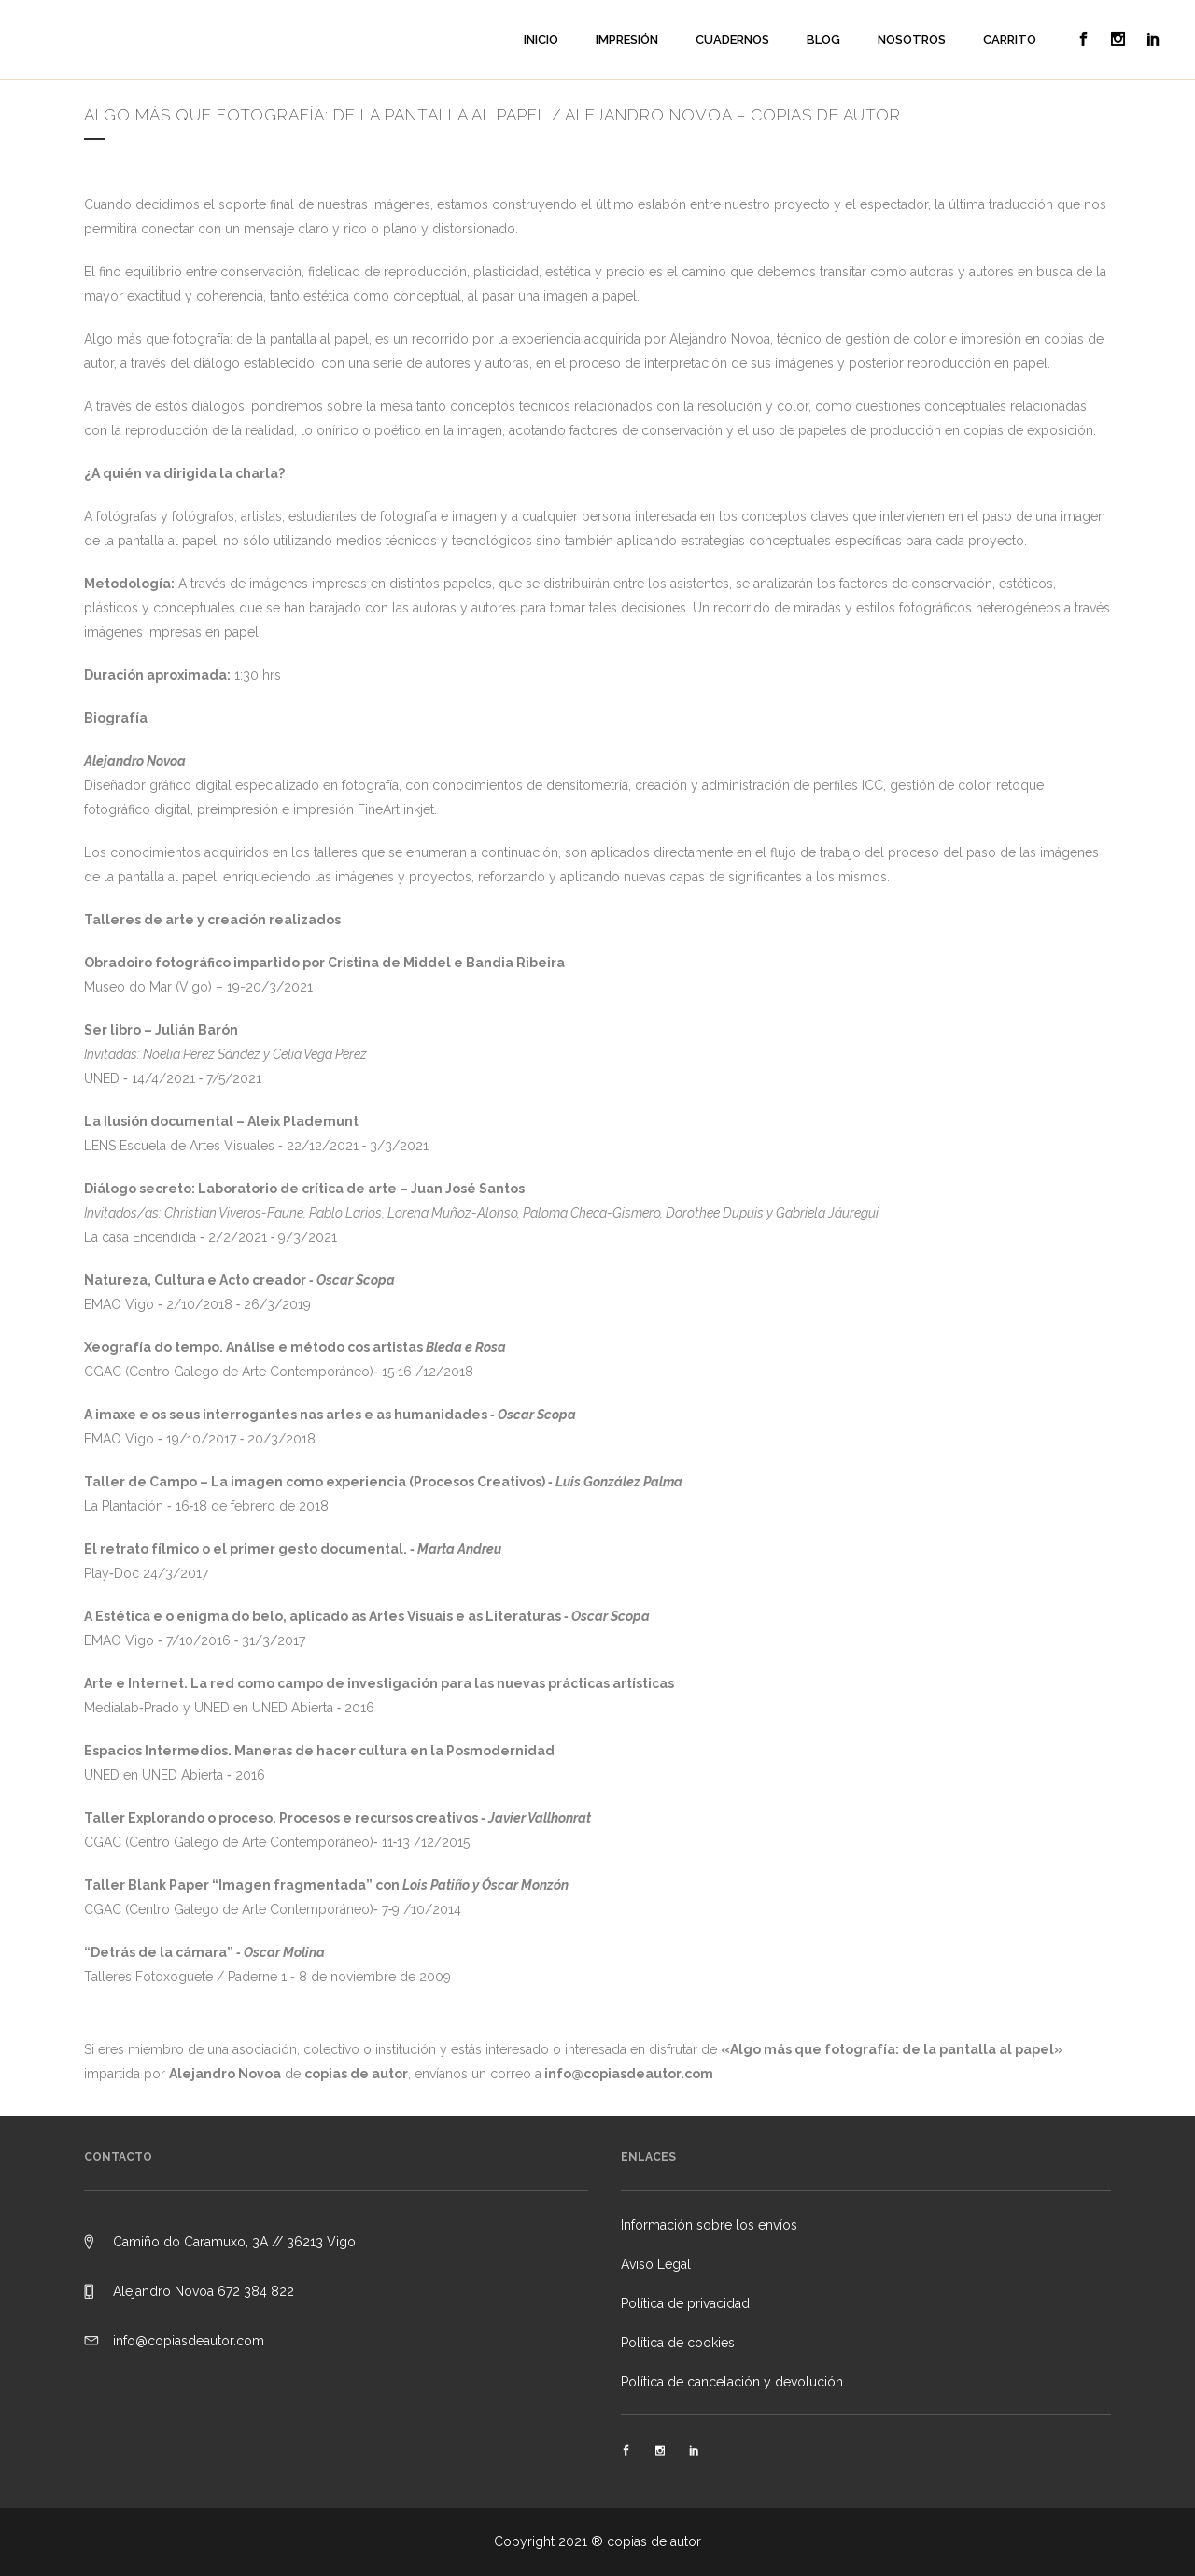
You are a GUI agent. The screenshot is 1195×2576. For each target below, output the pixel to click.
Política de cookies (678, 2342)
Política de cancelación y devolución (732, 2381)
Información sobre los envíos (709, 2224)
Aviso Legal (656, 2264)
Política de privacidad (685, 2303)
